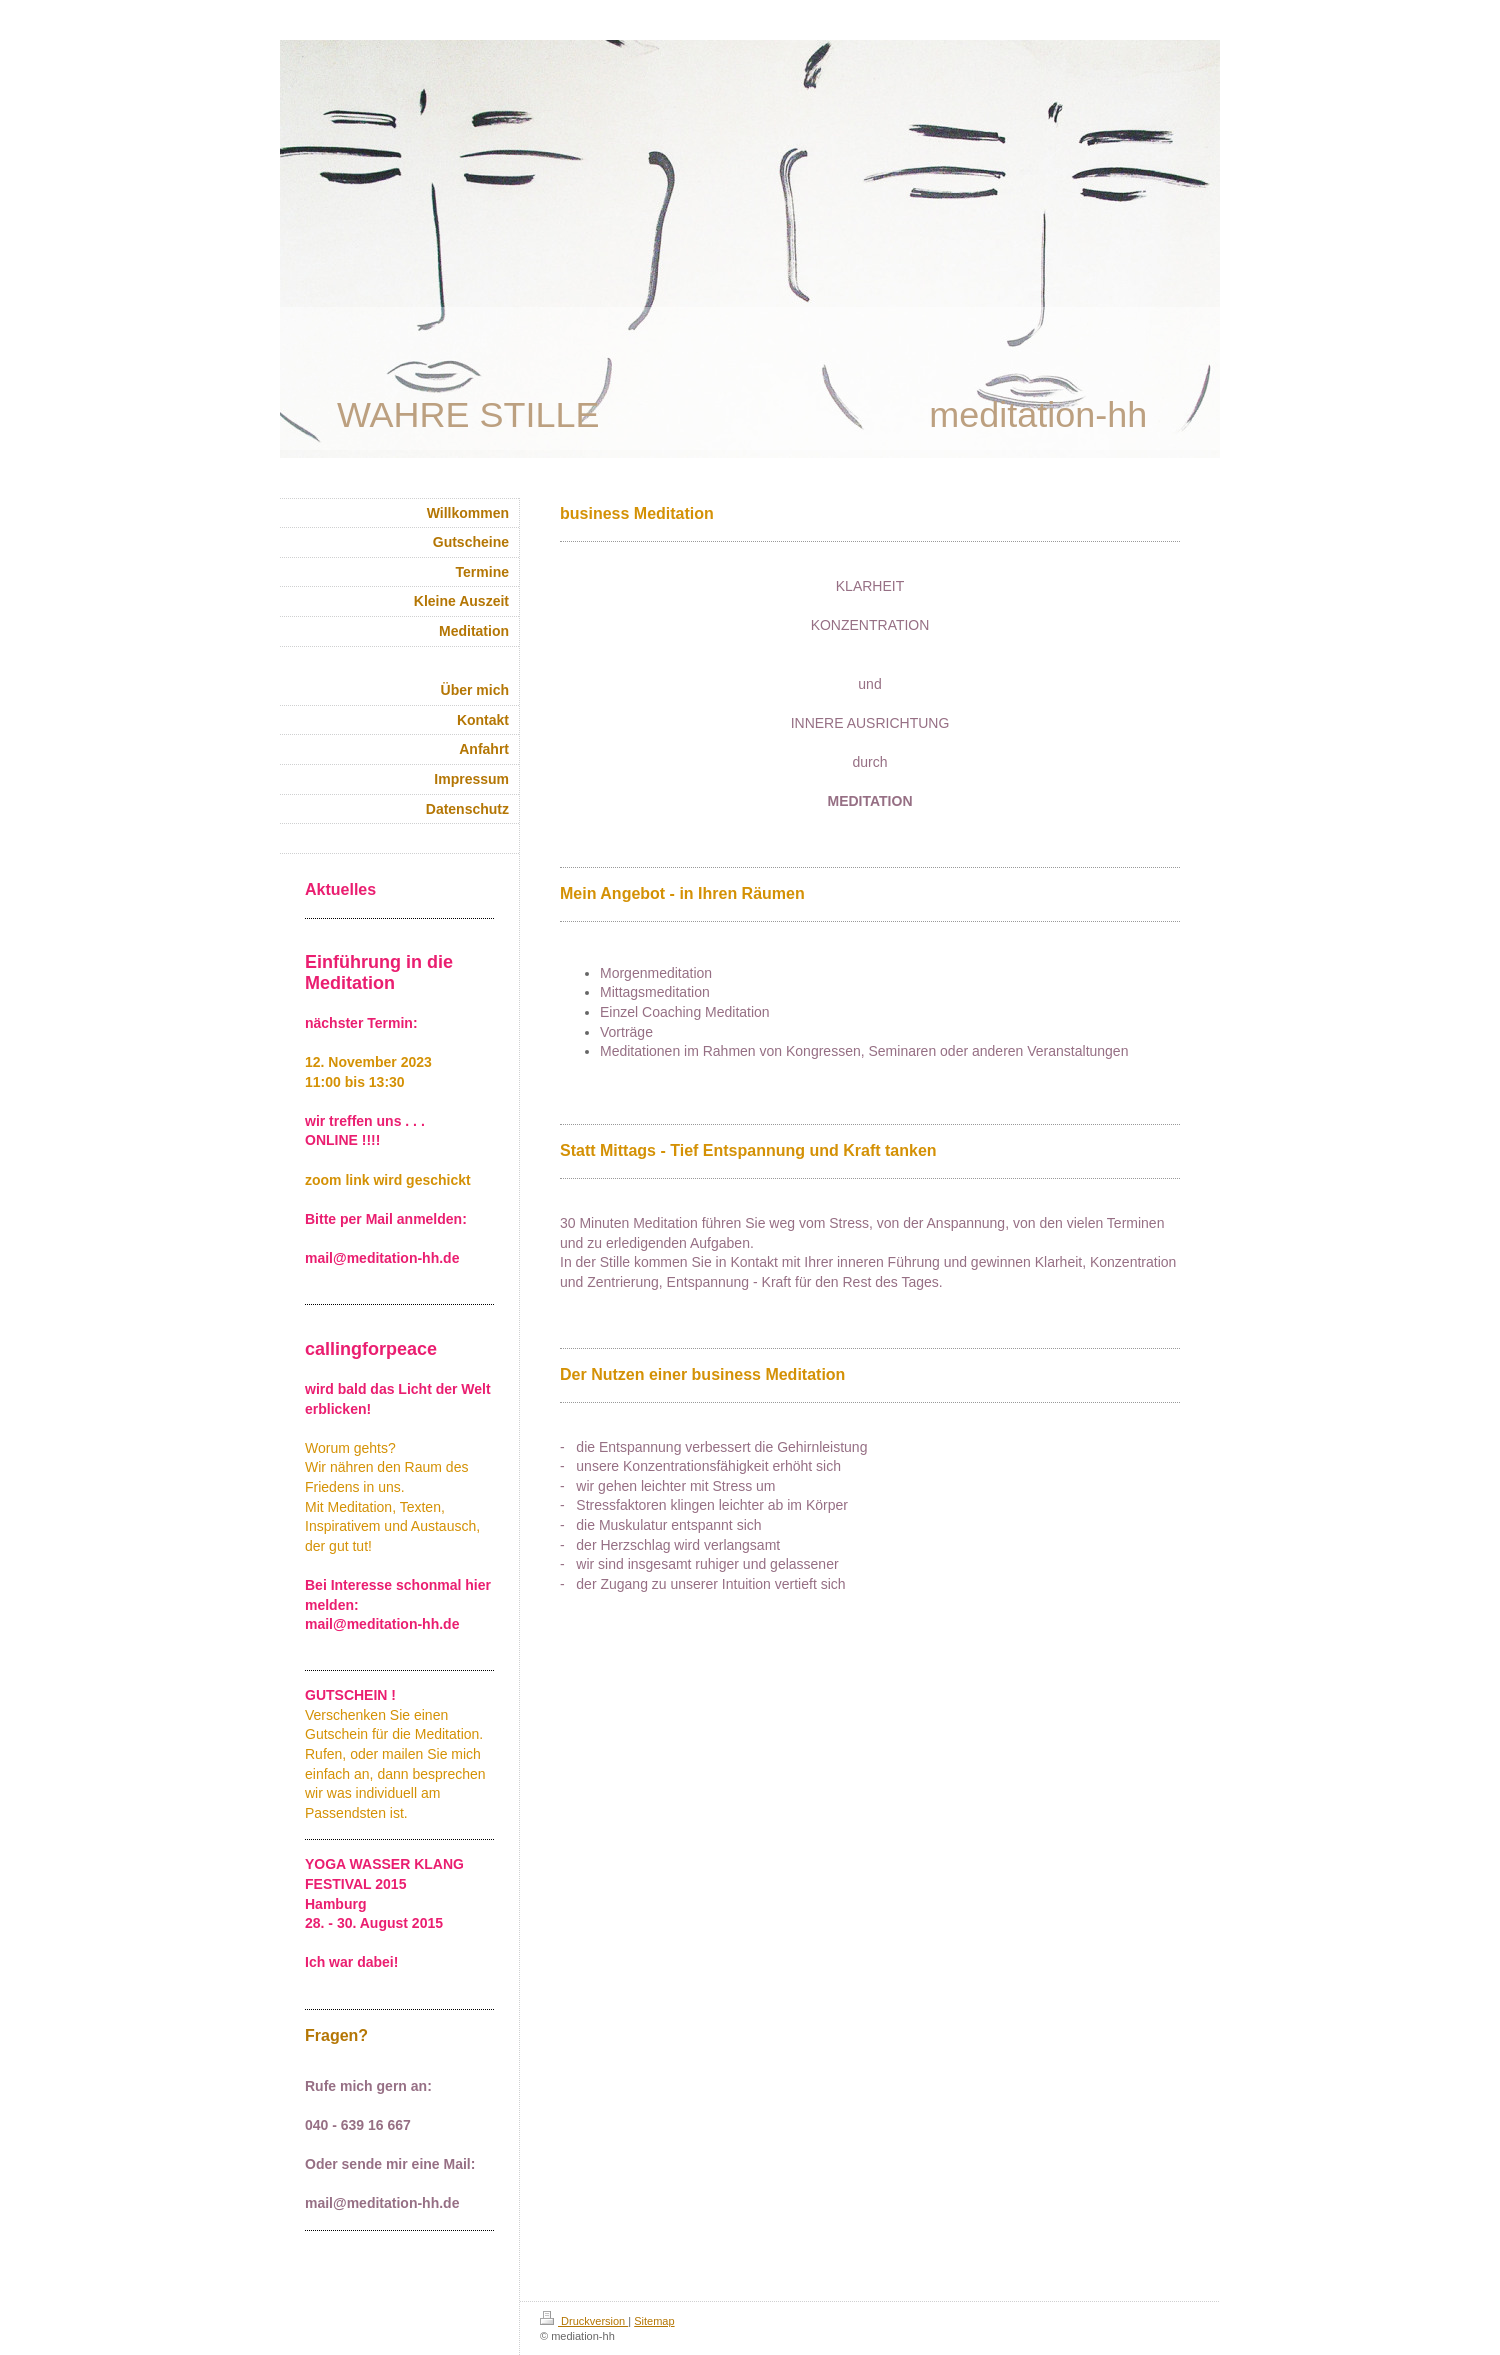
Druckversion (584, 2321)
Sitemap (654, 2321)
